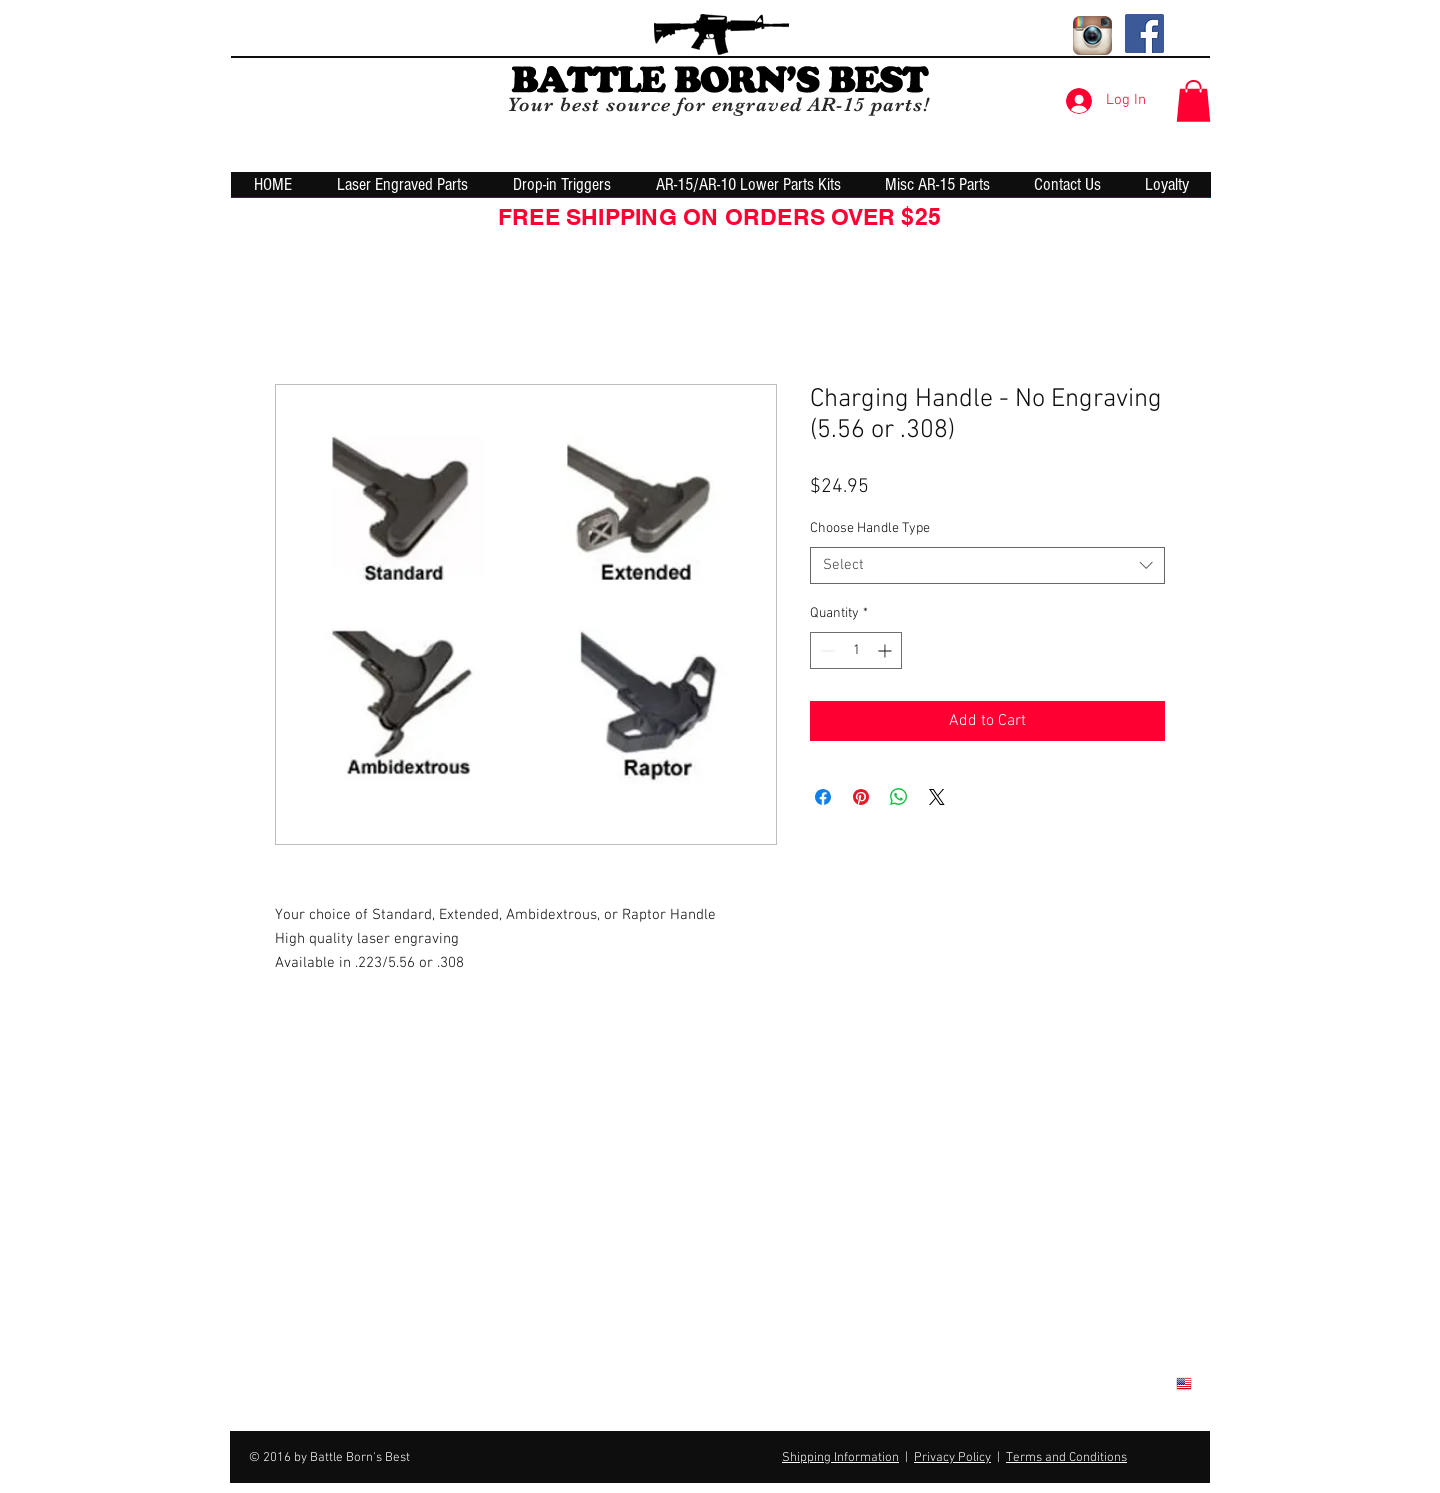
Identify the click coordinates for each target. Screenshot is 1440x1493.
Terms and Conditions (1066, 1458)
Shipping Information (840, 1458)
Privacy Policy (952, 1458)
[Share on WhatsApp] (899, 797)
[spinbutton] (856, 650)
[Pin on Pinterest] (861, 797)
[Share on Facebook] (823, 797)
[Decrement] (825, 650)
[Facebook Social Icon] (1144, 33)
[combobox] (987, 566)
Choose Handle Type (870, 528)
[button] (1193, 101)
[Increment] (886, 650)
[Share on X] (937, 797)
